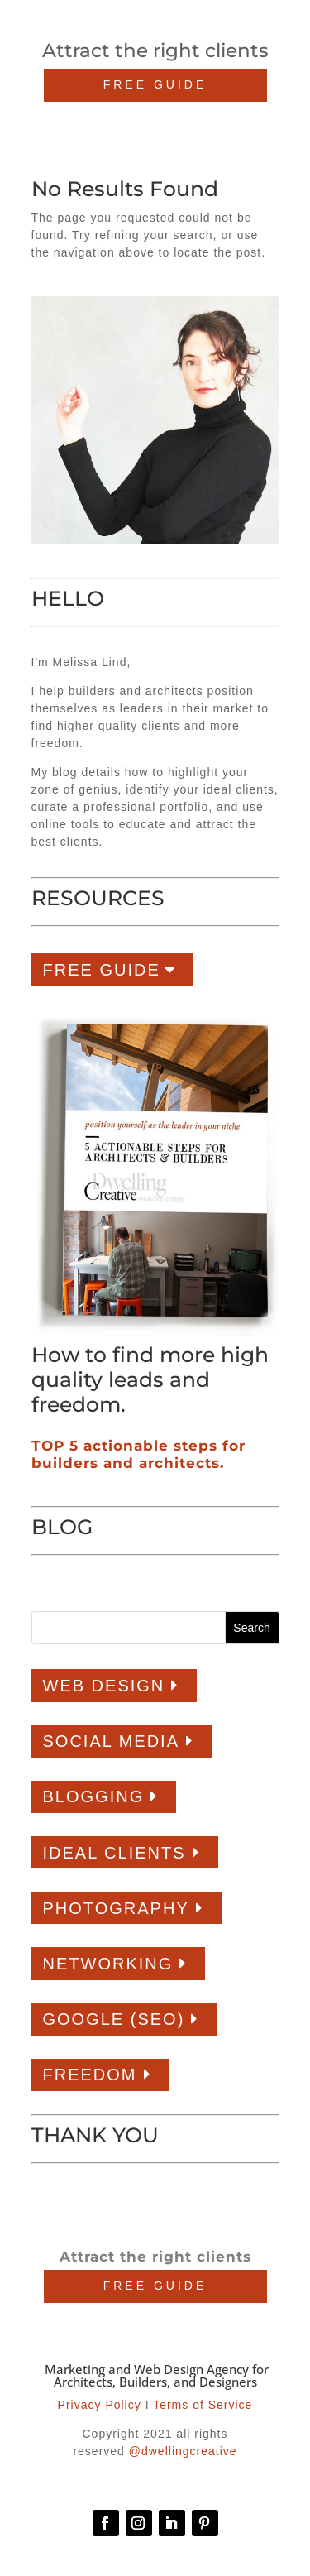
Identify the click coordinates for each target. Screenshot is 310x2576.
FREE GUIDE (155, 84)
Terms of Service (202, 2404)
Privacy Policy (99, 2404)
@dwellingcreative (183, 2451)
